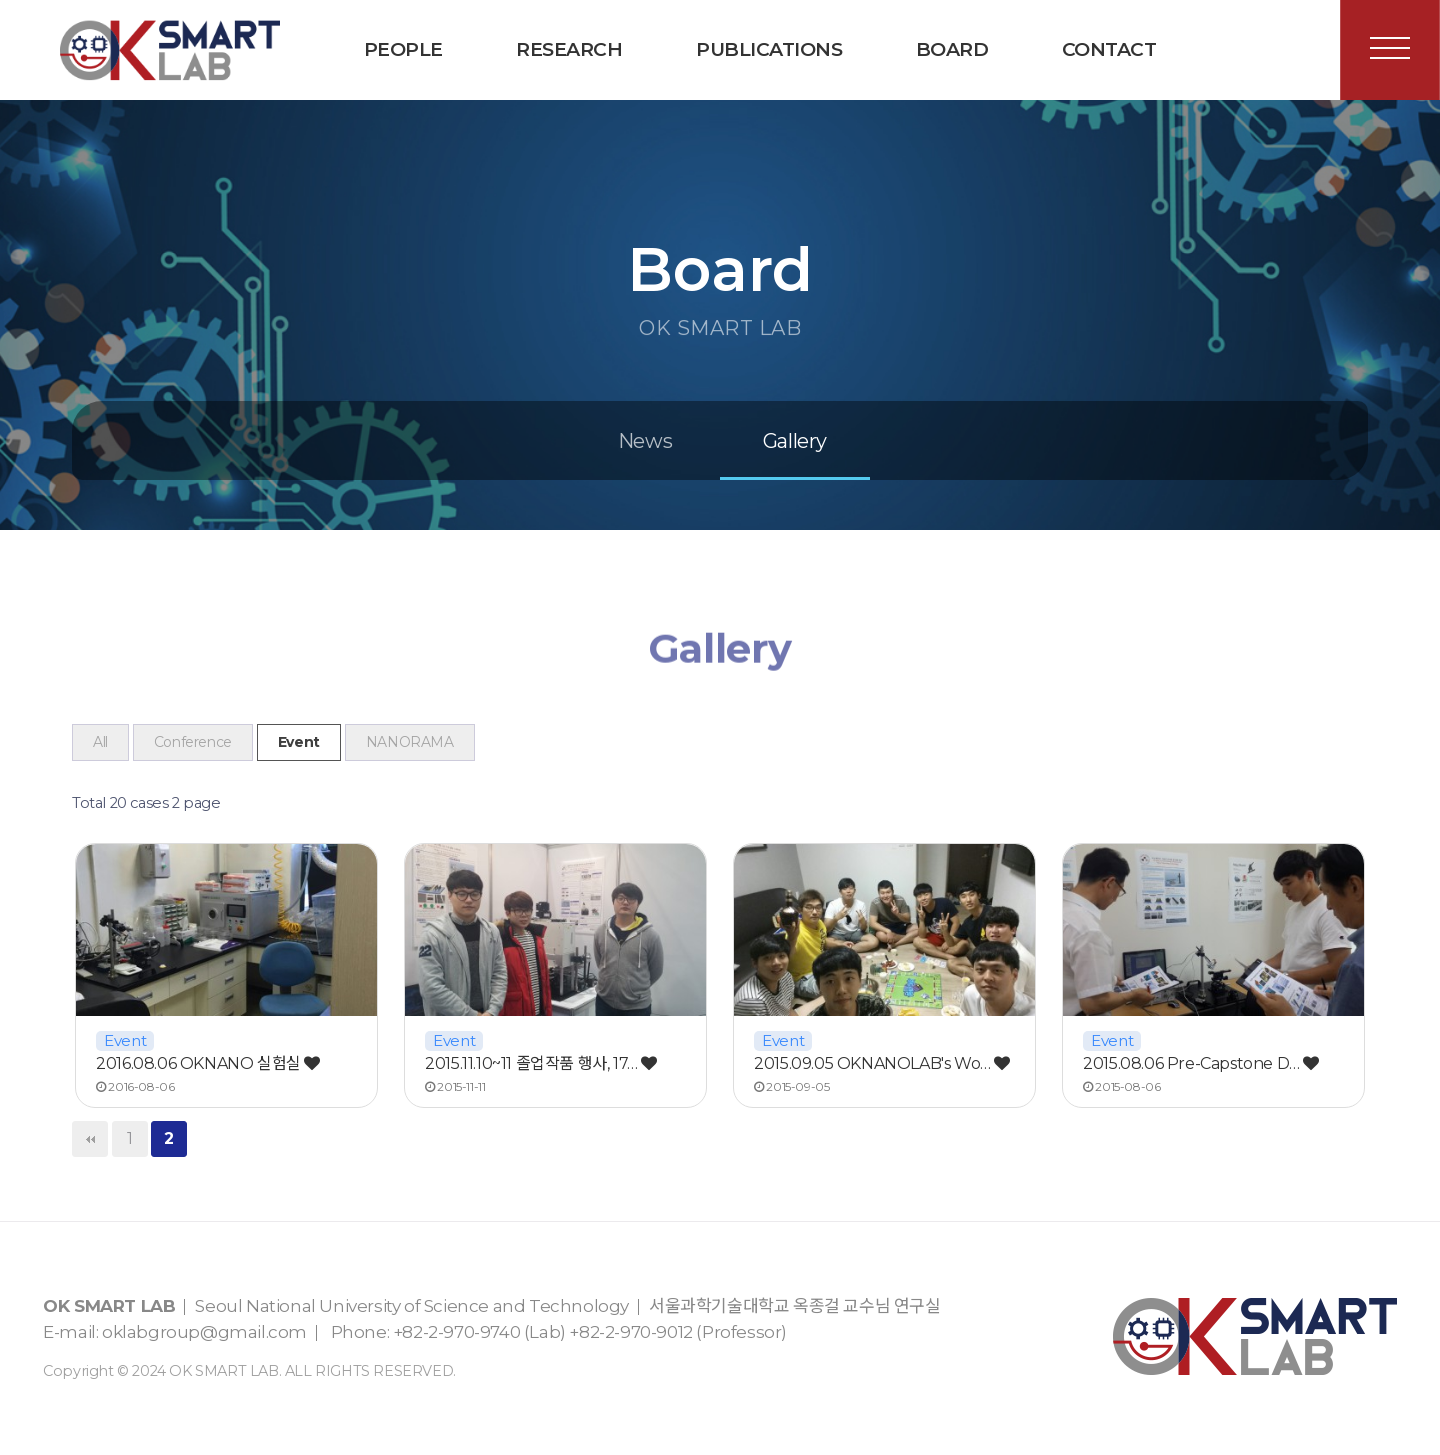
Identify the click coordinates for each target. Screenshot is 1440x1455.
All (100, 742)
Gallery (795, 441)
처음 (90, 1139)
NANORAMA (410, 742)
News (645, 441)
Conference (193, 742)
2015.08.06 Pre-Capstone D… (1201, 1063)
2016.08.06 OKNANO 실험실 (208, 1063)
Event (299, 742)
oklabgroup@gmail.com (204, 1332)
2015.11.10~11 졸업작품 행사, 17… (541, 1063)
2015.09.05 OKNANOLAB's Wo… (882, 1063)
